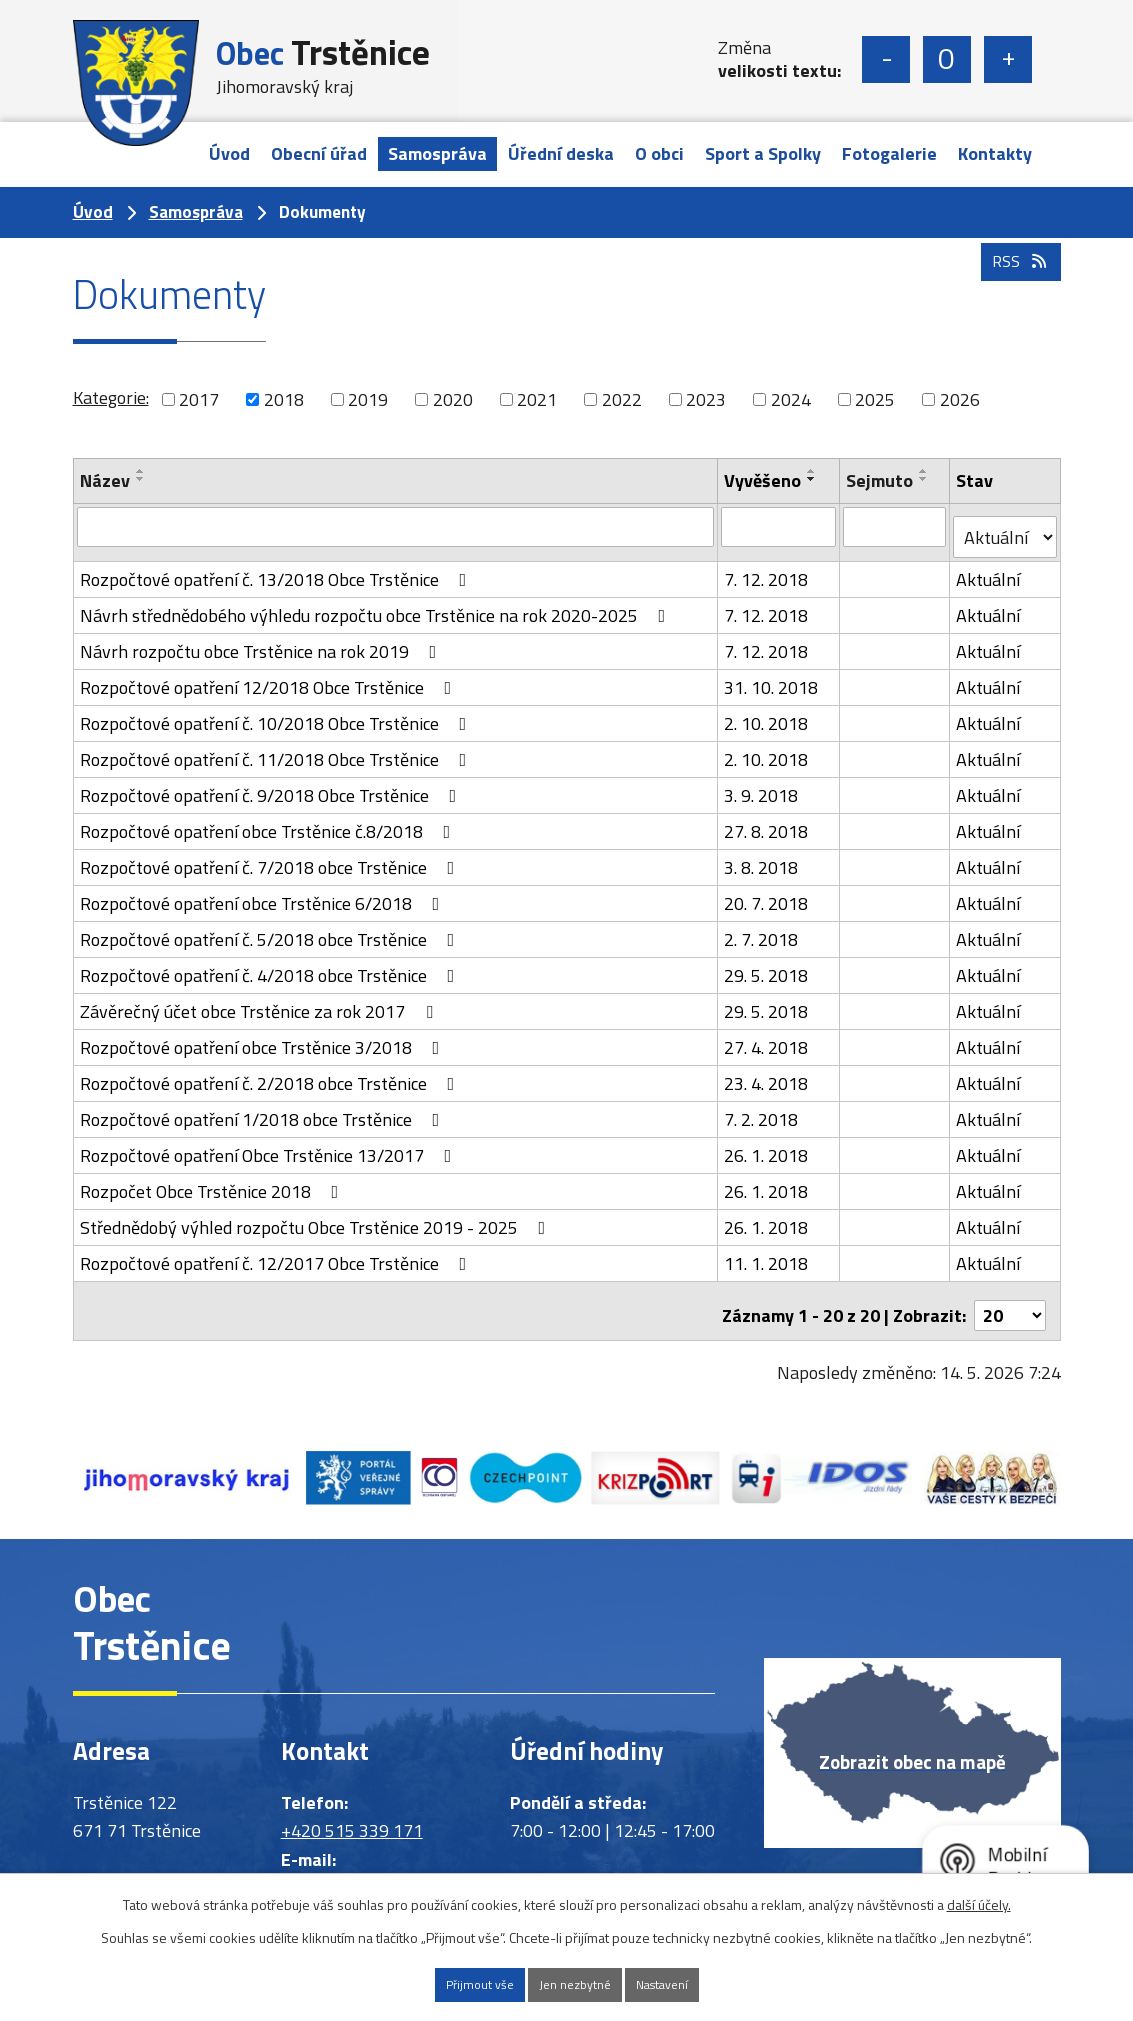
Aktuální (990, 568)
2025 (875, 399)
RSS (1016, 299)
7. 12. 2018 (768, 568)
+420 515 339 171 (352, 1811)
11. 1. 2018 (768, 1252)
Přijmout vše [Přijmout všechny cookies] (447, 1982)
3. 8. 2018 (763, 856)
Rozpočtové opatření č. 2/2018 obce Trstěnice (271, 1072)
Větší (1008, 59)
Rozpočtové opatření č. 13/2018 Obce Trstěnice (277, 568)
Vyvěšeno (764, 480)
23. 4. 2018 (768, 1072)
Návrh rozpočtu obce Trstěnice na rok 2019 (262, 640)
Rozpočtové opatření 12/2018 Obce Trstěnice (270, 676)
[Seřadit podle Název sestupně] (141, 479)
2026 (960, 399)
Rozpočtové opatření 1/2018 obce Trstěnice (264, 1108)
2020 (453, 399)
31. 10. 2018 (773, 676)
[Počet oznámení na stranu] (1010, 1295)
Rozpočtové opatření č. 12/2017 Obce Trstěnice (277, 1252)
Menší (886, 59)
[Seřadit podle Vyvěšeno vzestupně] (814, 471)
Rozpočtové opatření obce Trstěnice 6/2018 (264, 892)
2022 (622, 399)
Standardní (947, 59)
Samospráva (437, 153)
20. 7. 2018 (768, 892)
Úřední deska (561, 153)
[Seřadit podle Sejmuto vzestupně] (925, 471)
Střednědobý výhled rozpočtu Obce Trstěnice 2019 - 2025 (317, 1216)
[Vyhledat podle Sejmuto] (896, 526)
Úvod (229, 153)
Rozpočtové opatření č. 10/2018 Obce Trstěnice (277, 712)
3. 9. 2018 (763, 784)
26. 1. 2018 (768, 1144)
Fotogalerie (889, 153)
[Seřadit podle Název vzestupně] (141, 471)
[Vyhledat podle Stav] (1006, 527)
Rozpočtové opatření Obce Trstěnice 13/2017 (270, 1144)
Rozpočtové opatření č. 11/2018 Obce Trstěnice (277, 748)
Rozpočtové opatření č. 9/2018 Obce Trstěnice (272, 784)
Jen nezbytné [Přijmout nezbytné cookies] (573, 1982)
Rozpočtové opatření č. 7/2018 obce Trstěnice (271, 856)
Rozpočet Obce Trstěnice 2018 (213, 1180)
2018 (284, 399)
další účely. (979, 1899)
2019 (368, 399)
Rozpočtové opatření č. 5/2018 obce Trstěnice (271, 928)
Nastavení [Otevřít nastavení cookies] (693, 1982)
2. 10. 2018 (768, 712)
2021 (537, 399)
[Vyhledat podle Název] (396, 526)
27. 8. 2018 (768, 820)
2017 (199, 399)
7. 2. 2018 (763, 1108)
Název (105, 480)
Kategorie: (111, 397)
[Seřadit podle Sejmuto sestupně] (925, 479)
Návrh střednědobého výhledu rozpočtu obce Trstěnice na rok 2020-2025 (377, 604)
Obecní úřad (319, 153)
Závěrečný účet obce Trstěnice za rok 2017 (260, 1000)
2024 (791, 399)
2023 (706, 399)
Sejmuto (880, 480)
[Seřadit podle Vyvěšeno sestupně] (814, 479)
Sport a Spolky (763, 153)
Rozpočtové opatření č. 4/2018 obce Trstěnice (271, 964)
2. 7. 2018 (763, 928)
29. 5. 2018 (768, 964)
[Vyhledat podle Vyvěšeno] (780, 526)
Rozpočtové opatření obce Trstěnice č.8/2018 (269, 820)
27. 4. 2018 (768, 1036)
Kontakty (995, 153)
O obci (659, 153)
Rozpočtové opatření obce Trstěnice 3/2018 (264, 1036)
